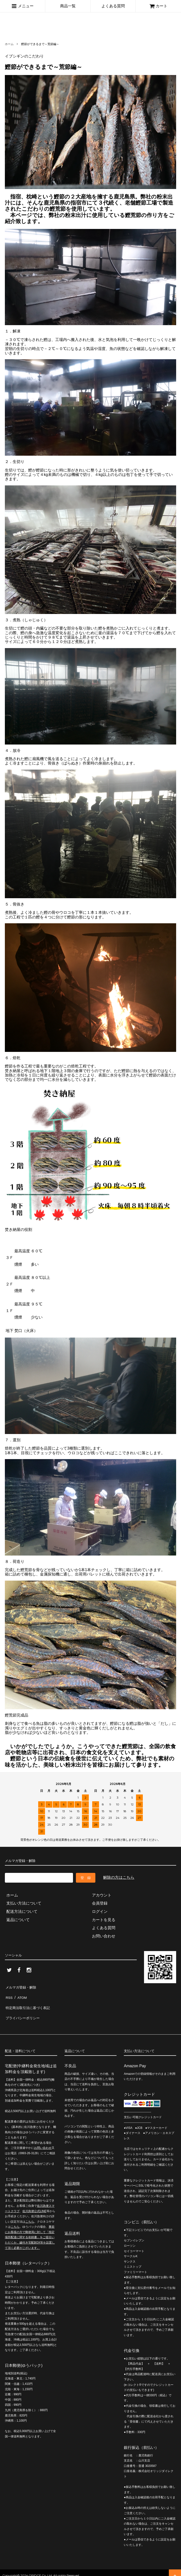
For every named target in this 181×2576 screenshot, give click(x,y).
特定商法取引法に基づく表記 (30, 2003)
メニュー (22, 6)
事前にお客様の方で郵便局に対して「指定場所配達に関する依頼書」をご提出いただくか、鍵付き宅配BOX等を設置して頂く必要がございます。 (30, 2229)
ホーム (9, 44)
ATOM (21, 1994)
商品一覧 (68, 6)
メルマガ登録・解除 (22, 1986)
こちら (29, 2213)
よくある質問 (113, 6)
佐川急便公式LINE (34, 2203)
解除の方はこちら (118, 1877)
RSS (9, 1994)
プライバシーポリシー (24, 2011)
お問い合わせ (43, 2140)
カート (158, 6)
